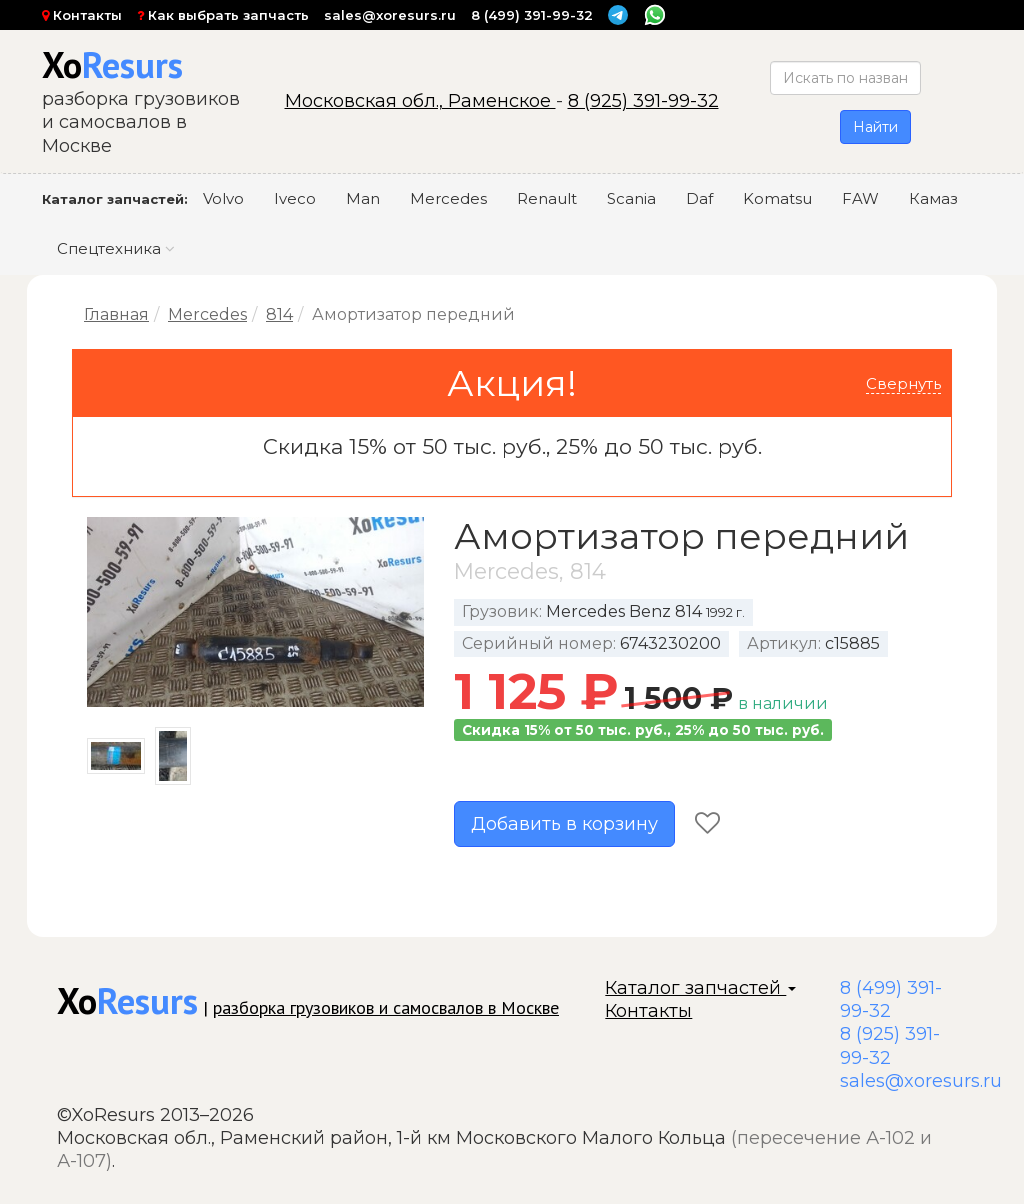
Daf (699, 198)
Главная (116, 314)
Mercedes (448, 198)
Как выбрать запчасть (223, 15)
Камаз (933, 198)
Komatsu (777, 198)
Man (363, 198)
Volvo (223, 198)
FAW (860, 198)
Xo (112, 64)
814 (279, 314)
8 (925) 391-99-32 (643, 101)
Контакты (82, 15)
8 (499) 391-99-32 (532, 15)
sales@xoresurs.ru (390, 15)
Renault (547, 198)
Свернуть (903, 383)
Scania (631, 198)
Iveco (295, 198)
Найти (875, 127)
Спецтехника (116, 248)
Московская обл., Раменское (420, 101)
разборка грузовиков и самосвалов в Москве (386, 1007)
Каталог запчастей (700, 988)
